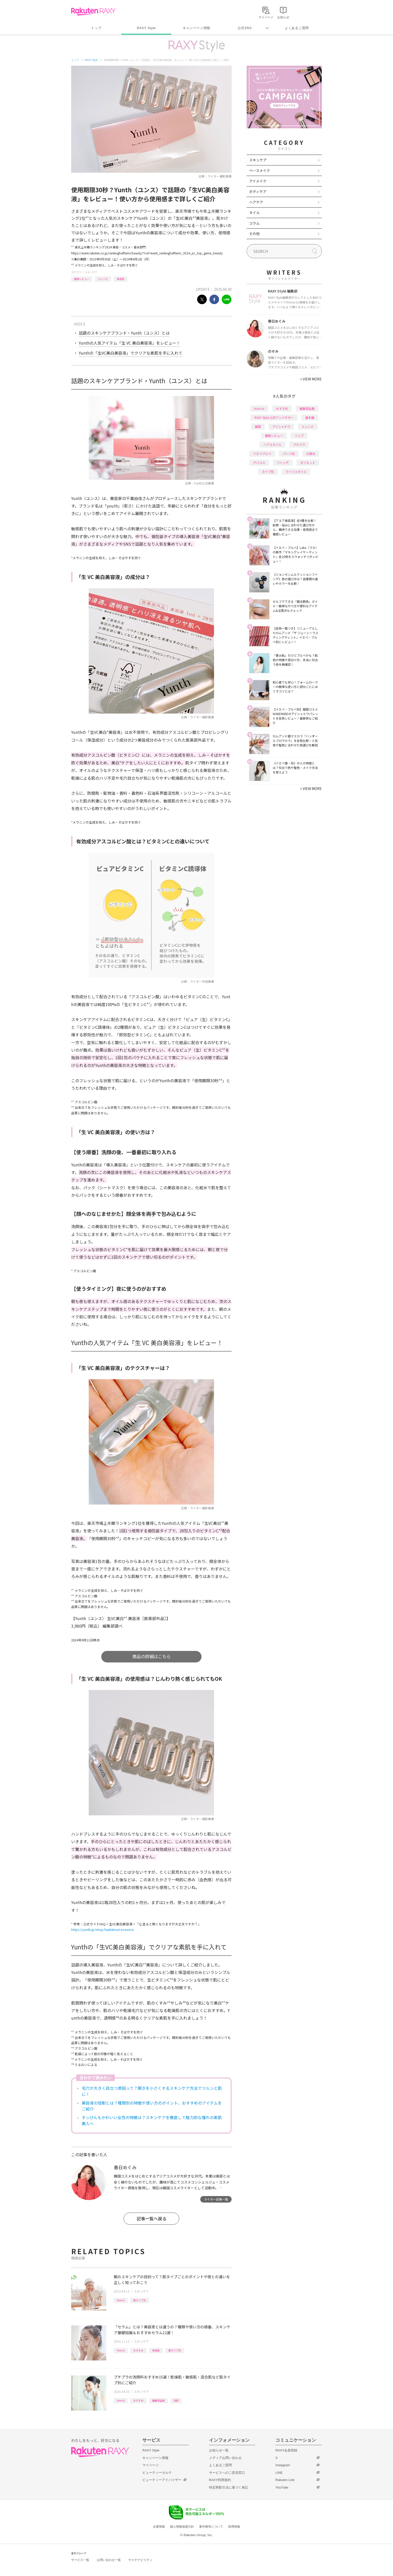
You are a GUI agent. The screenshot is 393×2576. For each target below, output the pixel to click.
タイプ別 (268, 471)
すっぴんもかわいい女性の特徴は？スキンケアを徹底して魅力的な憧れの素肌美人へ (152, 2120)
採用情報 (234, 2526)
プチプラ (299, 444)
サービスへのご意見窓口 (227, 2472)
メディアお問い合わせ (225, 2458)
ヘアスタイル (272, 444)
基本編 (309, 417)
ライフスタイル (296, 471)
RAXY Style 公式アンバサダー (274, 417)
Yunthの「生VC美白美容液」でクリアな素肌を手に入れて (130, 353)
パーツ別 (289, 453)
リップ (299, 435)
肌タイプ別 (139, 2300)
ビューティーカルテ (157, 2472)
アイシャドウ (281, 426)
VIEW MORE (311, 378)
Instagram (282, 2465)
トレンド (103, 279)
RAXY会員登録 (286, 2450)
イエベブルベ (262, 453)
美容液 (120, 279)
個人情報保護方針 (182, 2526)
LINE (279, 2472)
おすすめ (138, 2350)
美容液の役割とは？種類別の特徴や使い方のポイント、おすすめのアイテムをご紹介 (152, 2106)
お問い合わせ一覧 (109, 2560)
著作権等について (211, 2526)
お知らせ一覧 (219, 2450)
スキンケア (91, 272)
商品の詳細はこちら (151, 1656)
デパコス (259, 462)
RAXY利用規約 (220, 2480)
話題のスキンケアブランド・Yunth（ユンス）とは (124, 333)
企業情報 (159, 2526)
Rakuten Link (284, 2480)
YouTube (281, 2487)
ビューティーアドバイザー (161, 2480)
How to (121, 2300)
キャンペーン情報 (196, 28)
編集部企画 (158, 2400)
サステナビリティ (140, 2560)
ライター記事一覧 (216, 2199)
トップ (96, 28)
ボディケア (257, 191)
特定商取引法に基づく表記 (228, 2487)
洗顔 (175, 2400)
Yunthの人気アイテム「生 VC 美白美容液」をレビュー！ (129, 343)
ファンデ (283, 462)
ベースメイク (259, 170)
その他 (254, 233)
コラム (254, 223)
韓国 (258, 426)
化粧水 (310, 453)
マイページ (150, 2465)
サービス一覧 (80, 2560)
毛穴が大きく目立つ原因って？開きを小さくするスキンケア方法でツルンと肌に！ (152, 2091)
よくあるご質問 (297, 28)
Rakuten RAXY (93, 12)
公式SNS (245, 28)
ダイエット (307, 462)
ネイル (254, 212)
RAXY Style (146, 28)
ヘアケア (256, 202)
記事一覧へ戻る (151, 2218)
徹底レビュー (81, 279)
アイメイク (257, 180)
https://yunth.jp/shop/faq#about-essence (102, 1929)
